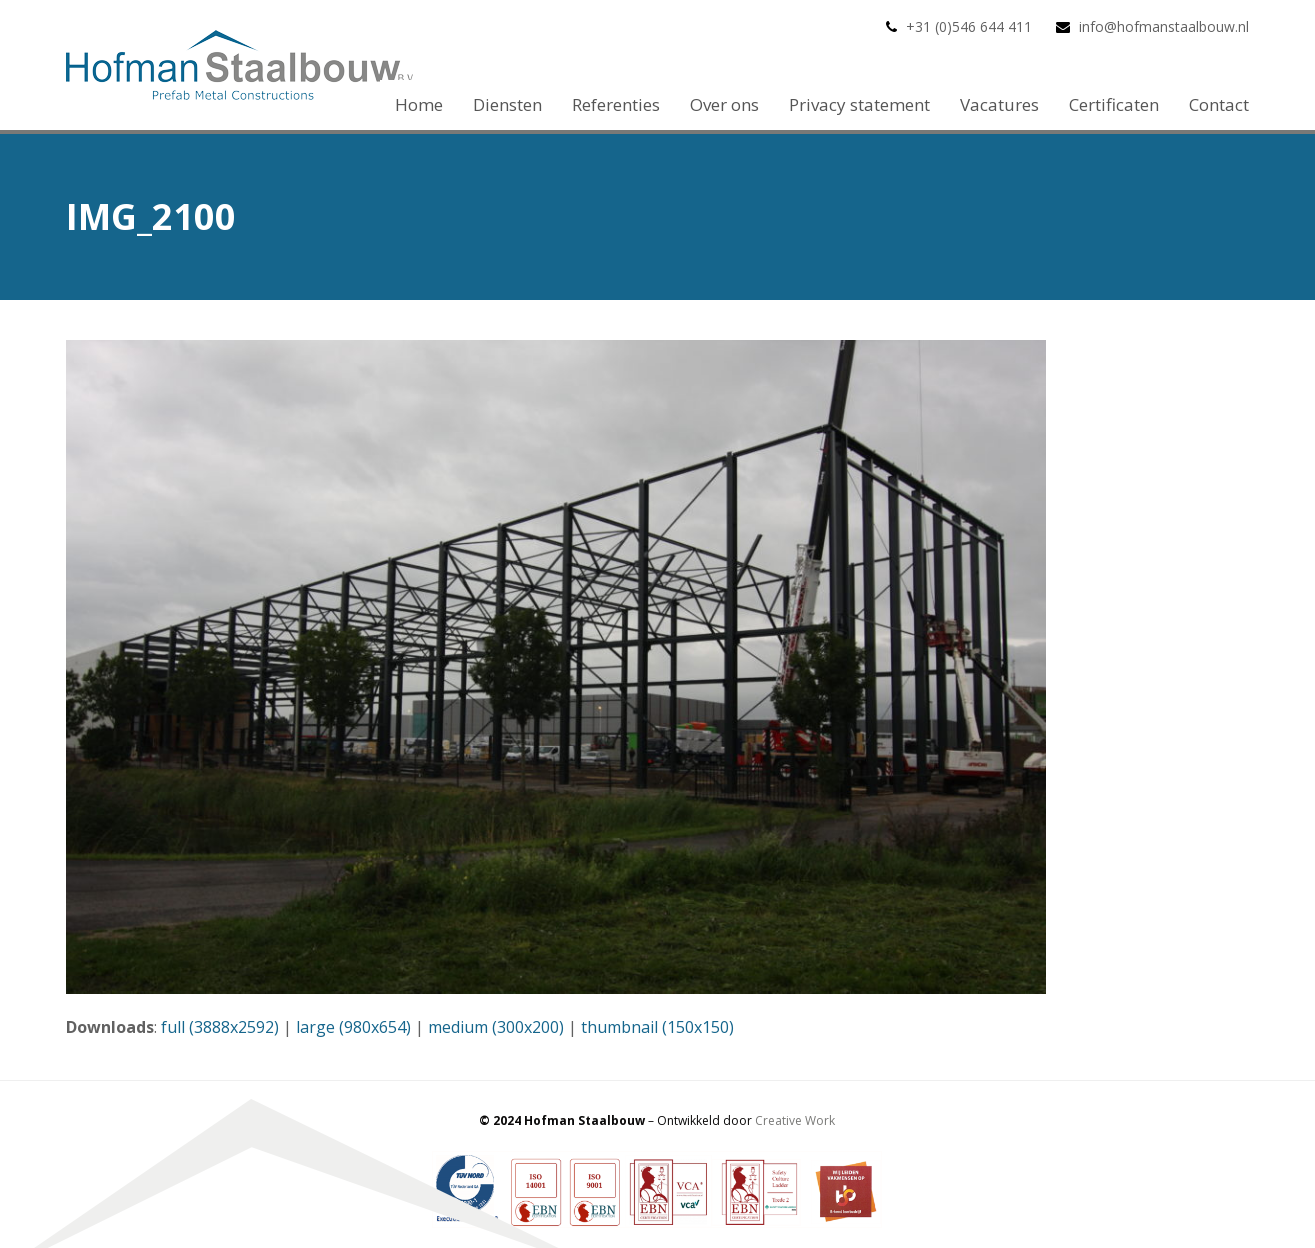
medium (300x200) (496, 1027)
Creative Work (795, 1120)
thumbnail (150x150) (657, 1027)
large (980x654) (353, 1027)
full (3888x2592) (220, 1027)
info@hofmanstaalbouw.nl (1164, 26)
